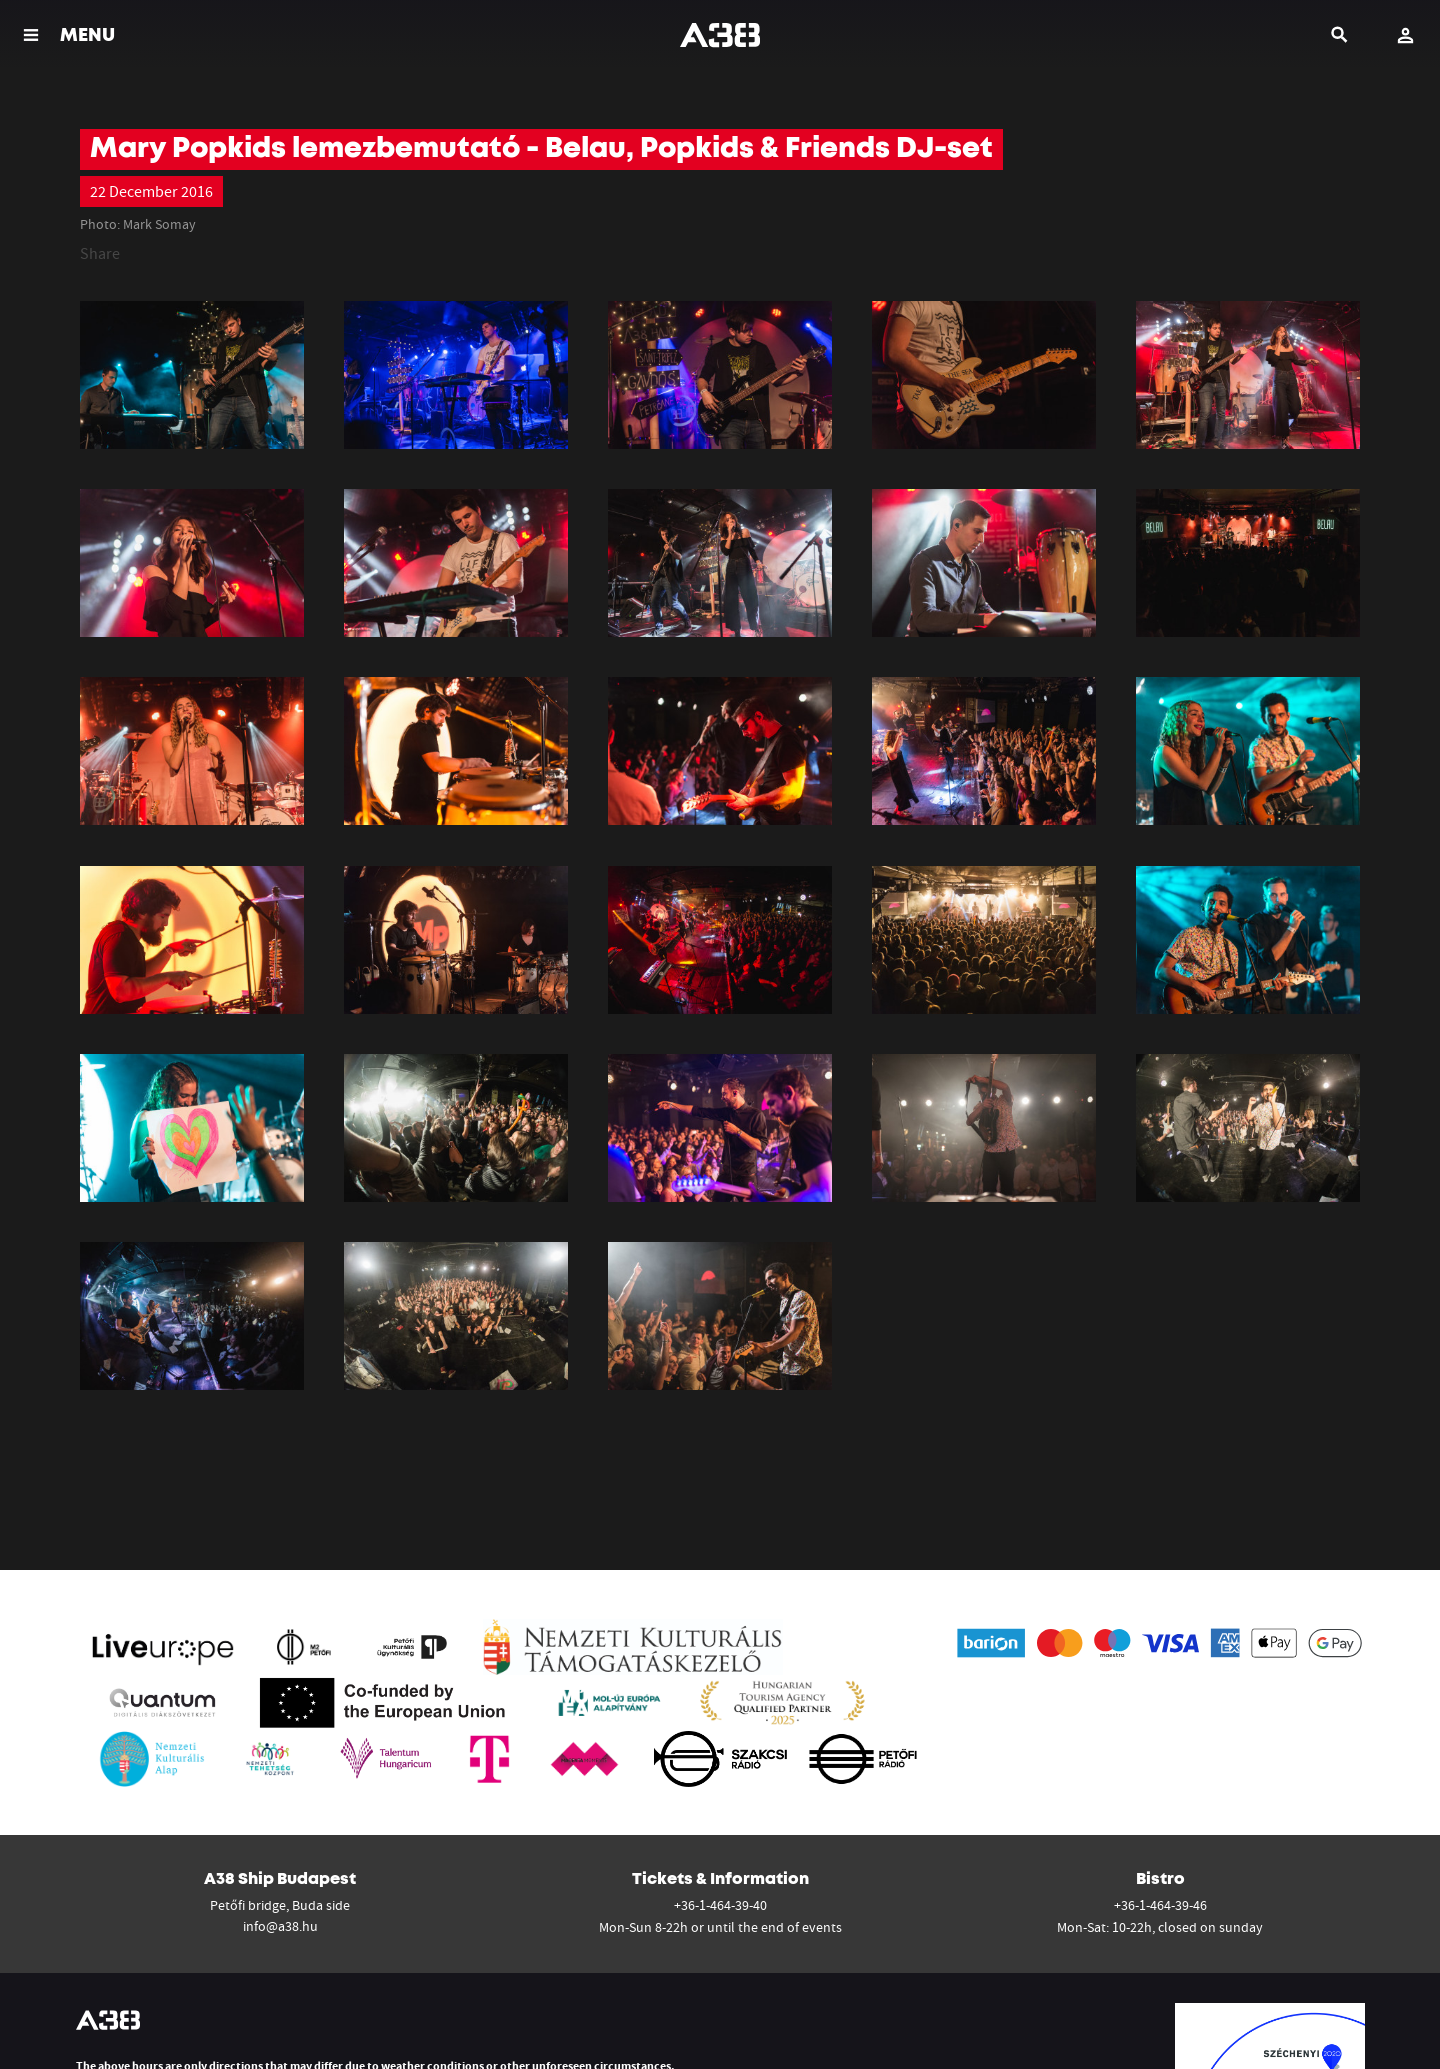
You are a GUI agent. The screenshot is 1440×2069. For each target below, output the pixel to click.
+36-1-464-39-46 (1160, 1905)
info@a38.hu (280, 1926)
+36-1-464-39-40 (720, 1905)
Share (100, 253)
